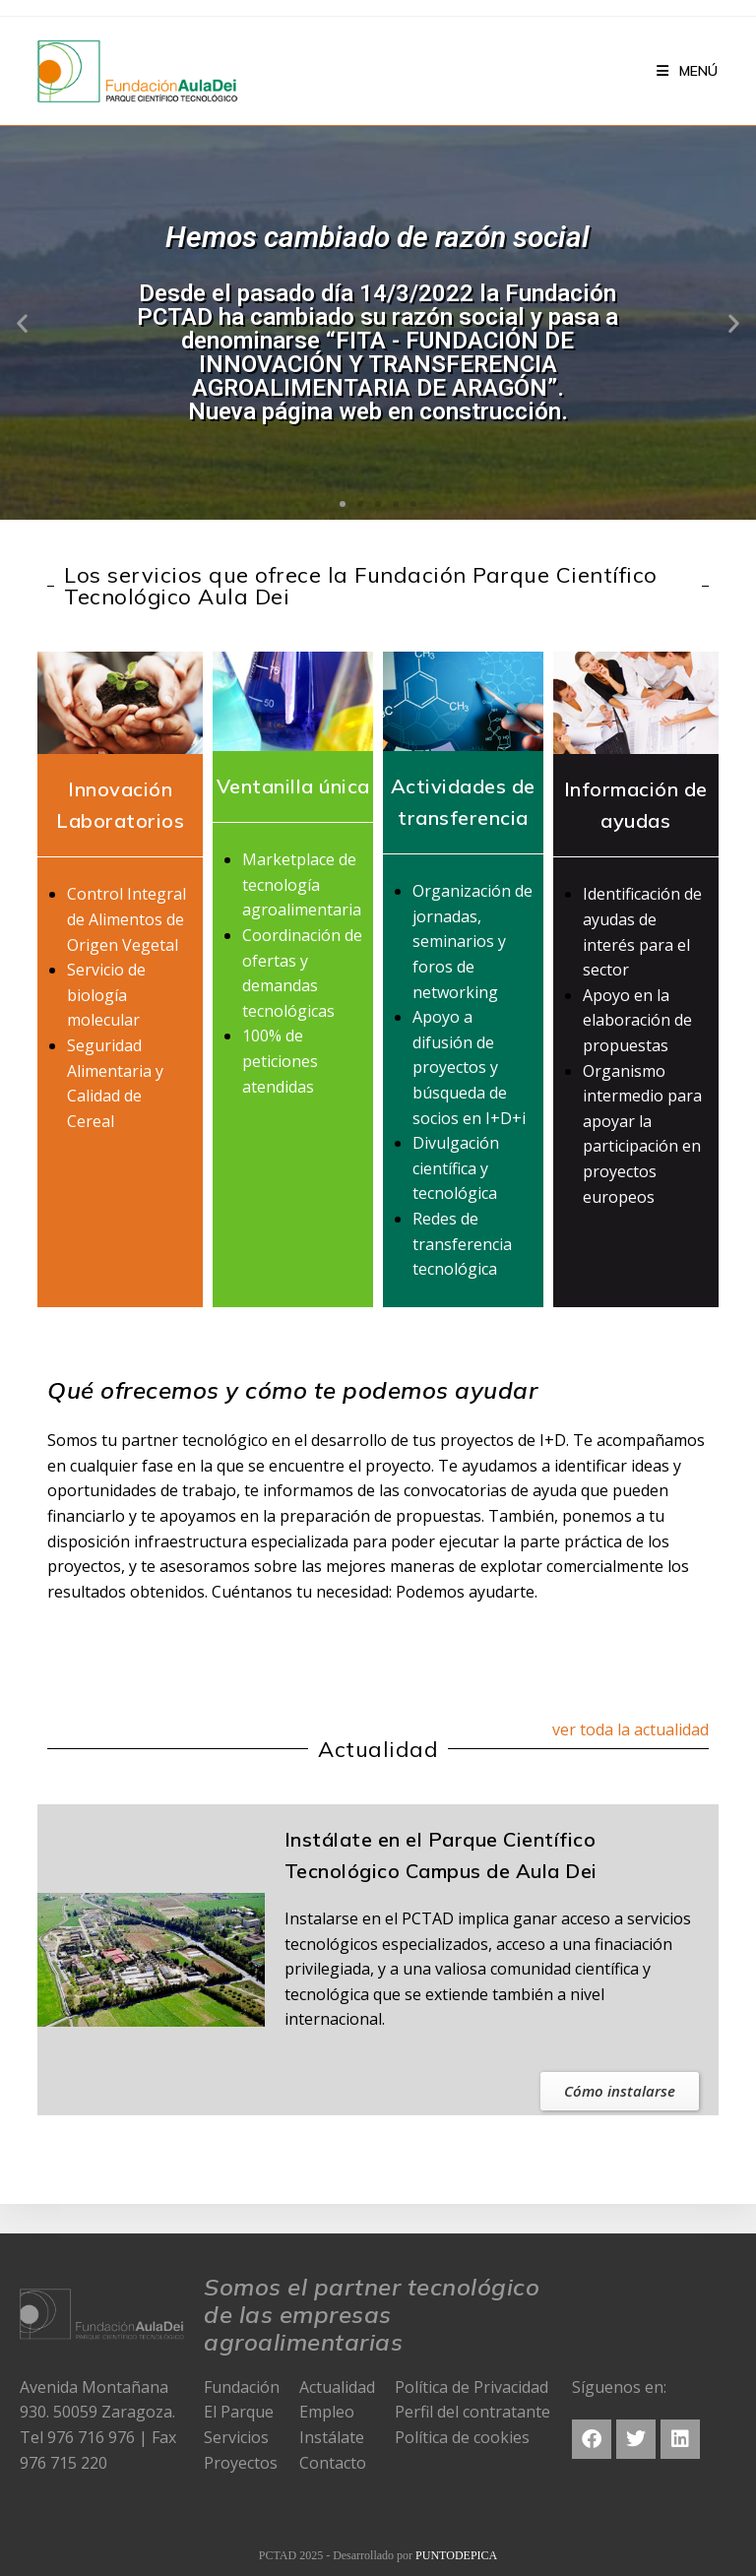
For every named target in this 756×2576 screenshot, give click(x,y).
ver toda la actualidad (630, 1729)
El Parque (239, 2411)
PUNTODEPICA (456, 2555)
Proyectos (241, 2463)
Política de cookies (462, 2437)
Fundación (242, 2387)
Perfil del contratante (472, 2411)
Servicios (236, 2437)
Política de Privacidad (471, 2387)
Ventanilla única (293, 786)
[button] (343, 504)
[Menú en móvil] (687, 71)
